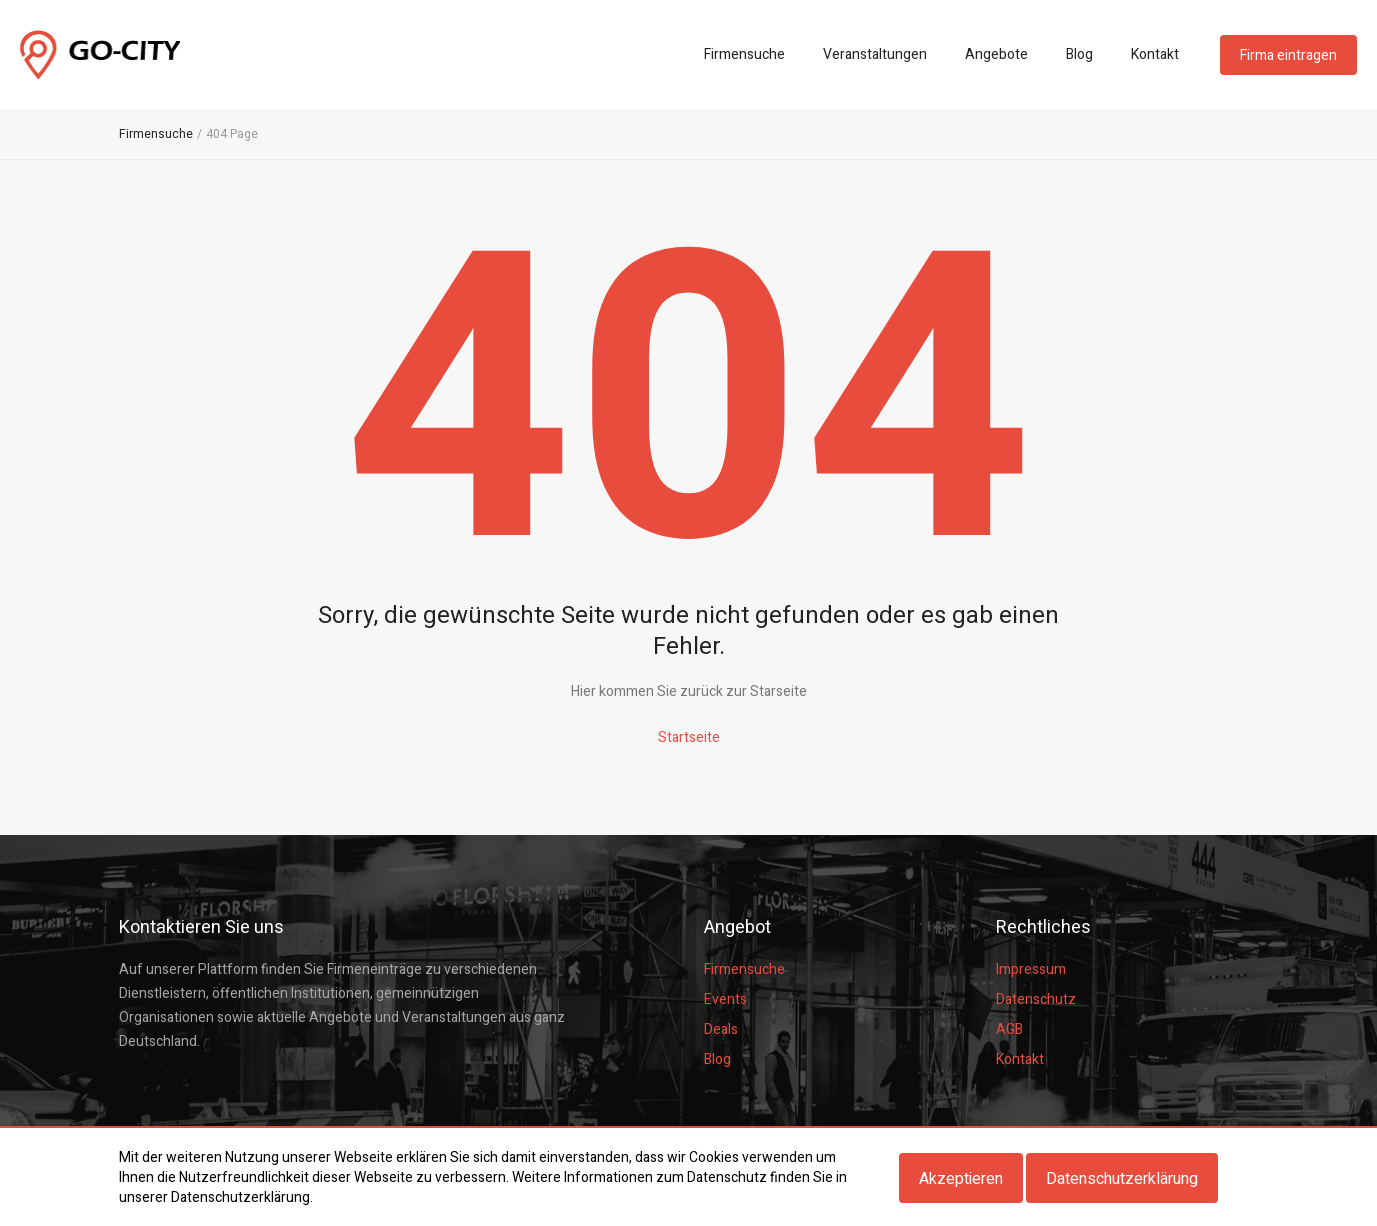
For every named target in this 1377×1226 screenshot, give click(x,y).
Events (725, 999)
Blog (1079, 54)
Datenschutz (1036, 999)
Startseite (689, 737)
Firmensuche (744, 54)
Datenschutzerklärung (1122, 1179)
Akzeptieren (961, 1179)
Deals (721, 1029)
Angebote (996, 54)
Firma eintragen (1288, 55)
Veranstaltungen (875, 54)
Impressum (1031, 969)
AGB (1009, 1029)
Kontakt (1155, 54)
